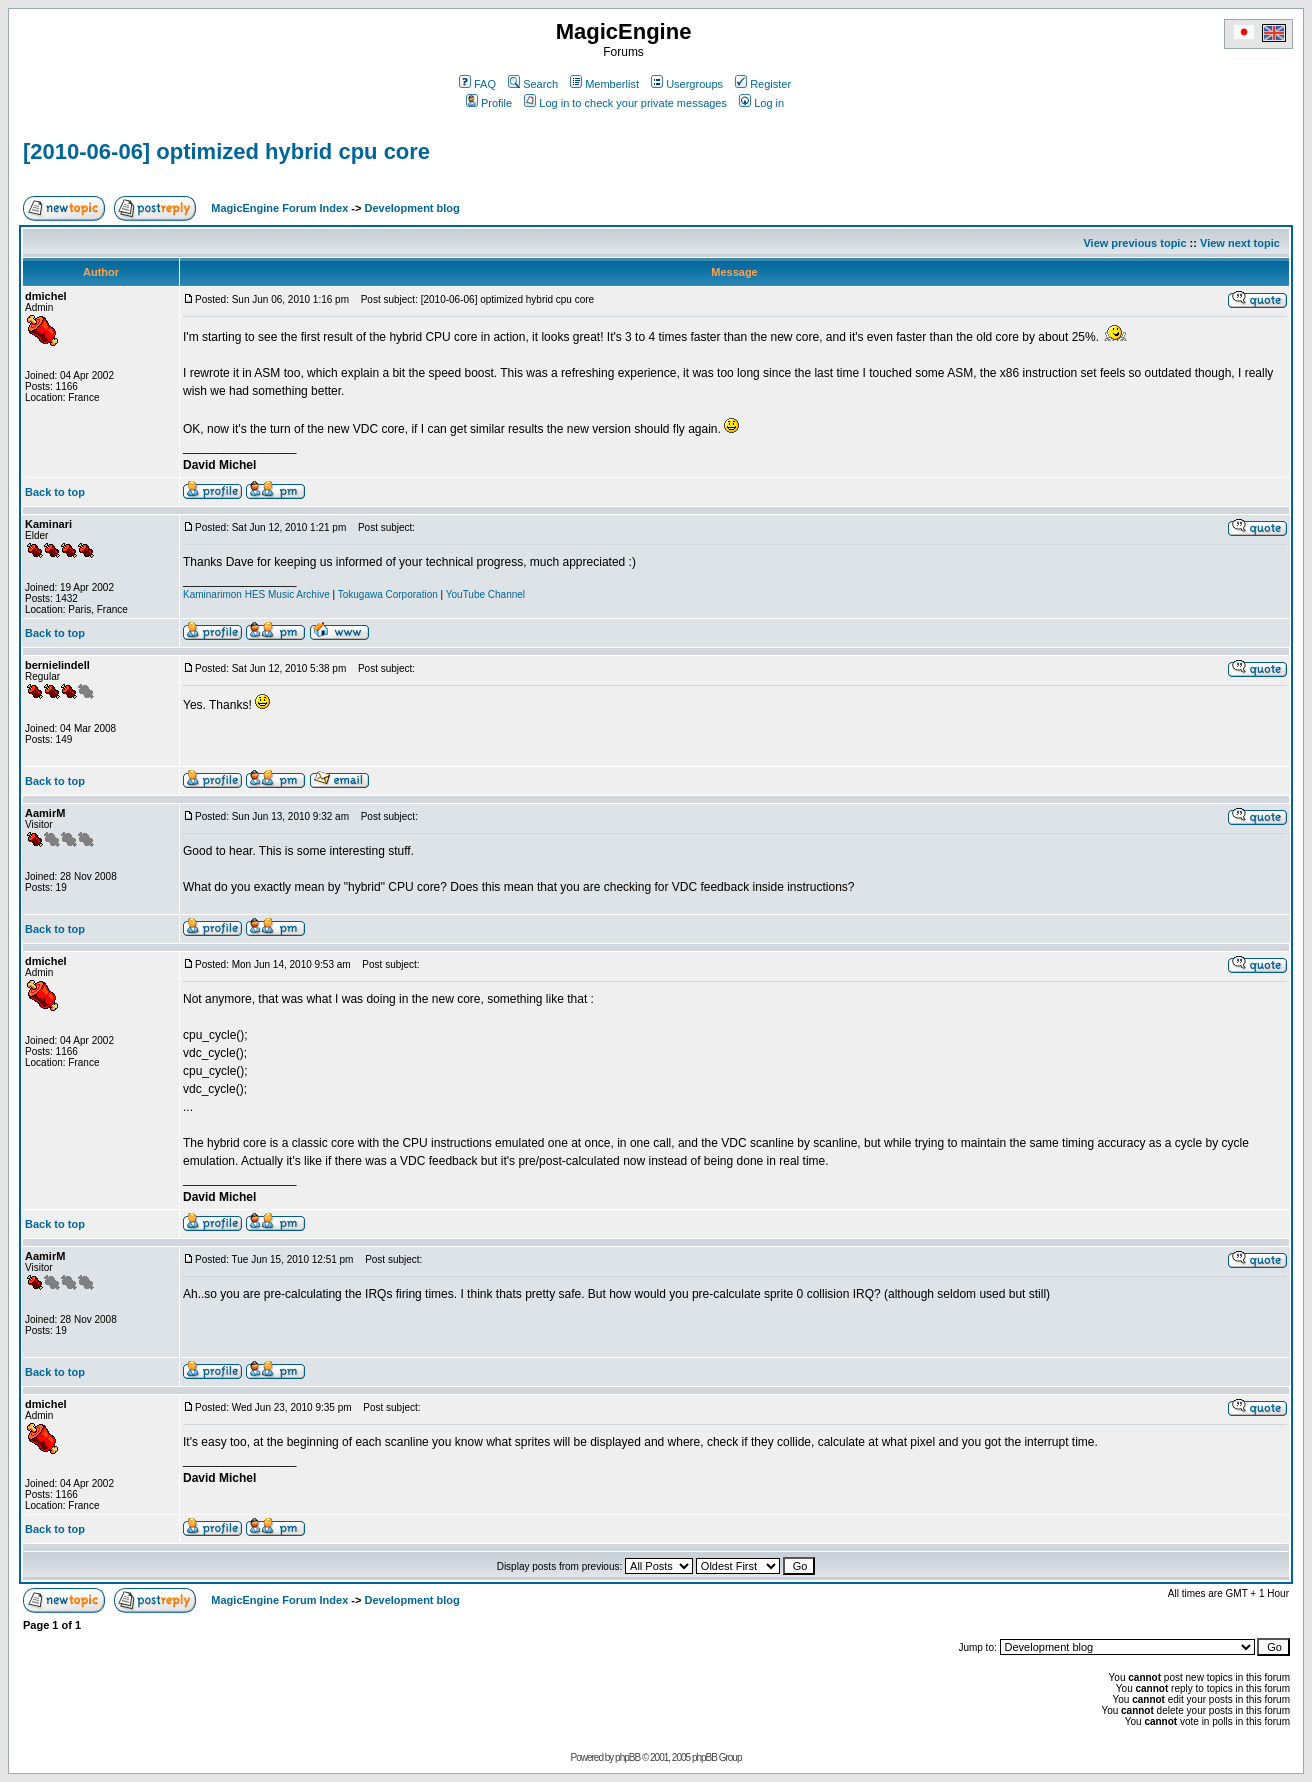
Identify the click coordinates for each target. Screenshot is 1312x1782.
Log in (761, 103)
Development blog (411, 208)
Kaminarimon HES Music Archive (256, 594)
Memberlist (604, 84)
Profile (489, 103)
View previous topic (1134, 243)
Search (533, 84)
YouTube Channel (485, 594)
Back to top (55, 492)
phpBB (627, 1757)
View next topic (1240, 243)
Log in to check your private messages (625, 103)
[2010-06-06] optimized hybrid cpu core (226, 151)
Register (763, 84)
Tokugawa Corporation (388, 594)
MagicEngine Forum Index (279, 208)
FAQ (477, 84)
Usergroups (687, 84)
